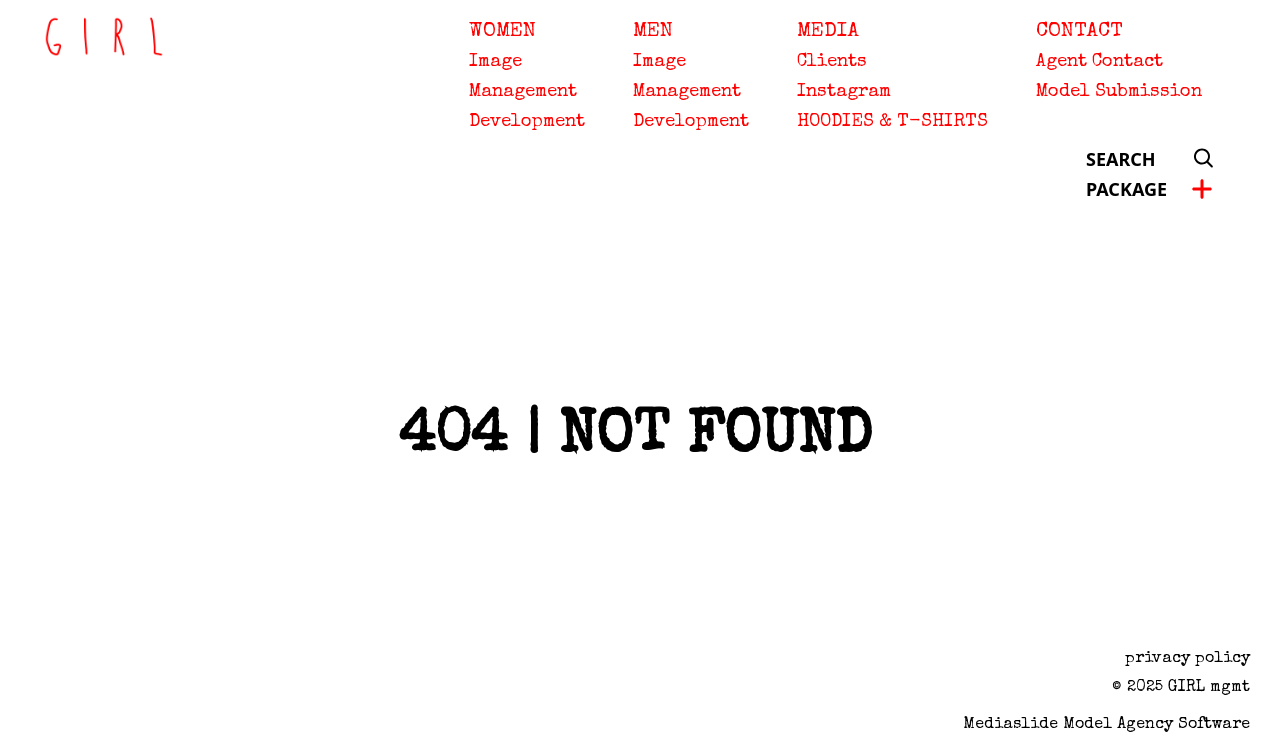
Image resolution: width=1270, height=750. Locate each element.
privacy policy (1187, 659)
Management (523, 92)
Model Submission (1119, 92)
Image (495, 62)
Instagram (844, 92)
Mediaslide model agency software (1106, 725)
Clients (832, 62)
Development (527, 122)
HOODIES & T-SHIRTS (892, 122)
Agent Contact (1099, 62)
